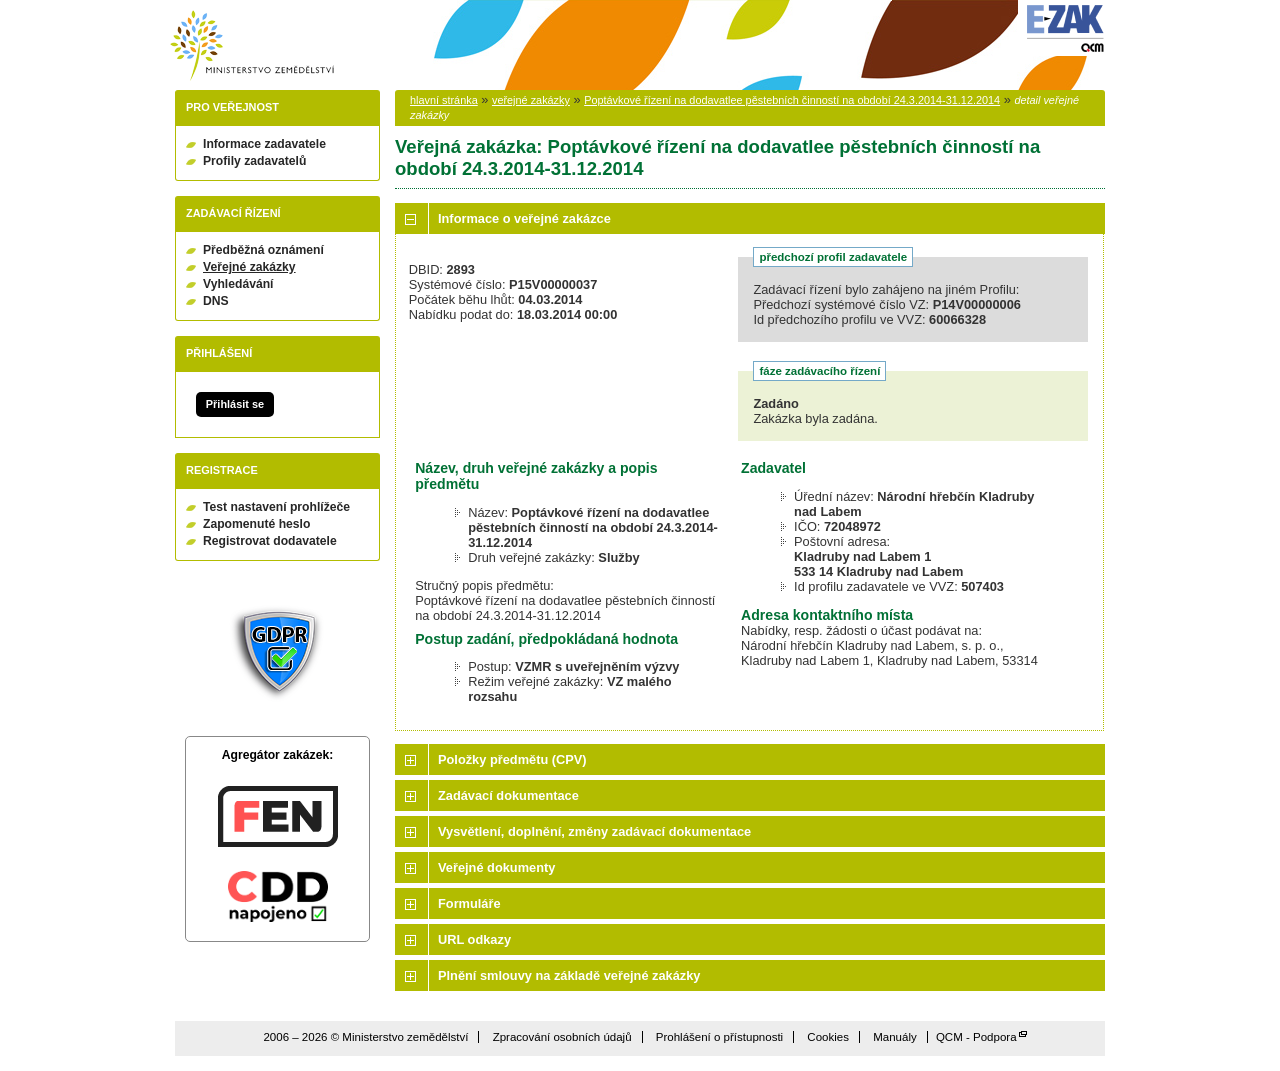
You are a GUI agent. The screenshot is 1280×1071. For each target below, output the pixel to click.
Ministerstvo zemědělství (252, 45)
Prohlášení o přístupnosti (719, 1037)
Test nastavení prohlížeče (276, 507)
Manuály (895, 1037)
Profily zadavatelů (254, 161)
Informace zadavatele (264, 144)
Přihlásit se (235, 404)
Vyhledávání (238, 284)
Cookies (828, 1037)
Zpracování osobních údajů (562, 1037)
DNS (216, 301)
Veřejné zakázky (249, 267)
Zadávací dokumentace (508, 795)
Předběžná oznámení (263, 250)
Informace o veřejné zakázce (524, 218)
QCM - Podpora (976, 1037)
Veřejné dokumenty (496, 867)
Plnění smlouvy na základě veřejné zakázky (569, 975)
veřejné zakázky (531, 100)
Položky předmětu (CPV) (512, 759)
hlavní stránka (444, 100)
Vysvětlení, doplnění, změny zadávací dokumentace (594, 831)
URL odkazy (474, 939)
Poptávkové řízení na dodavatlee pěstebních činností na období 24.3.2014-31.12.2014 (792, 100)
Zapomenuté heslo (256, 524)
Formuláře (469, 903)
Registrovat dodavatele (270, 541)
